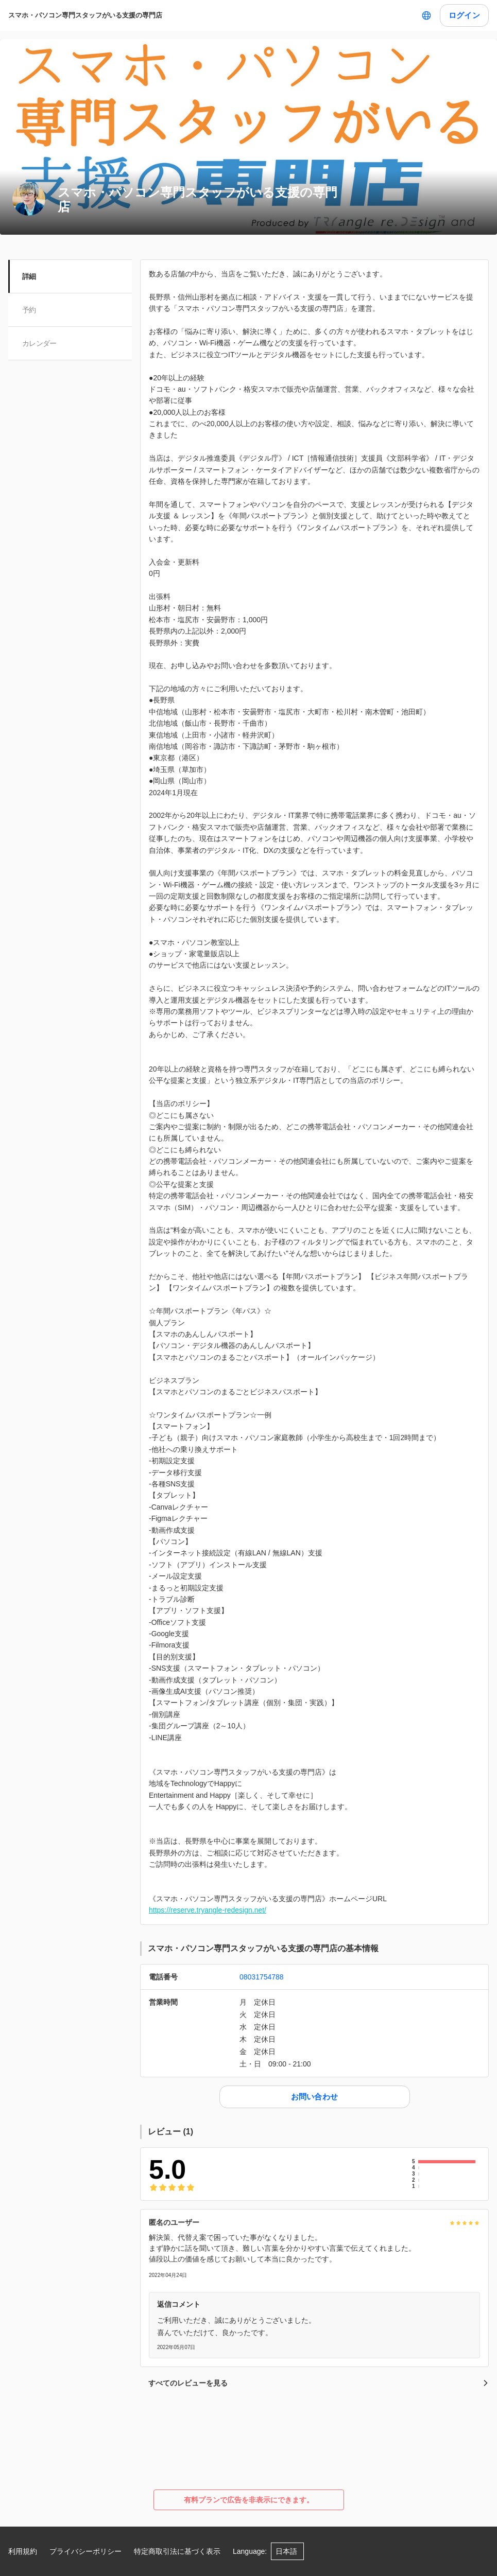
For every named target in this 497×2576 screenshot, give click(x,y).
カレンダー (40, 343)
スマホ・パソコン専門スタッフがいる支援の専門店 (85, 15)
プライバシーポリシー (85, 2551)
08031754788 (261, 1977)
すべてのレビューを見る (318, 2383)
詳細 (30, 276)
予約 (30, 310)
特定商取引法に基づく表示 (177, 2551)
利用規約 (22, 2551)
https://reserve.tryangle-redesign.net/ (207, 1910)
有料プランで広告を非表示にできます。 (249, 2500)
